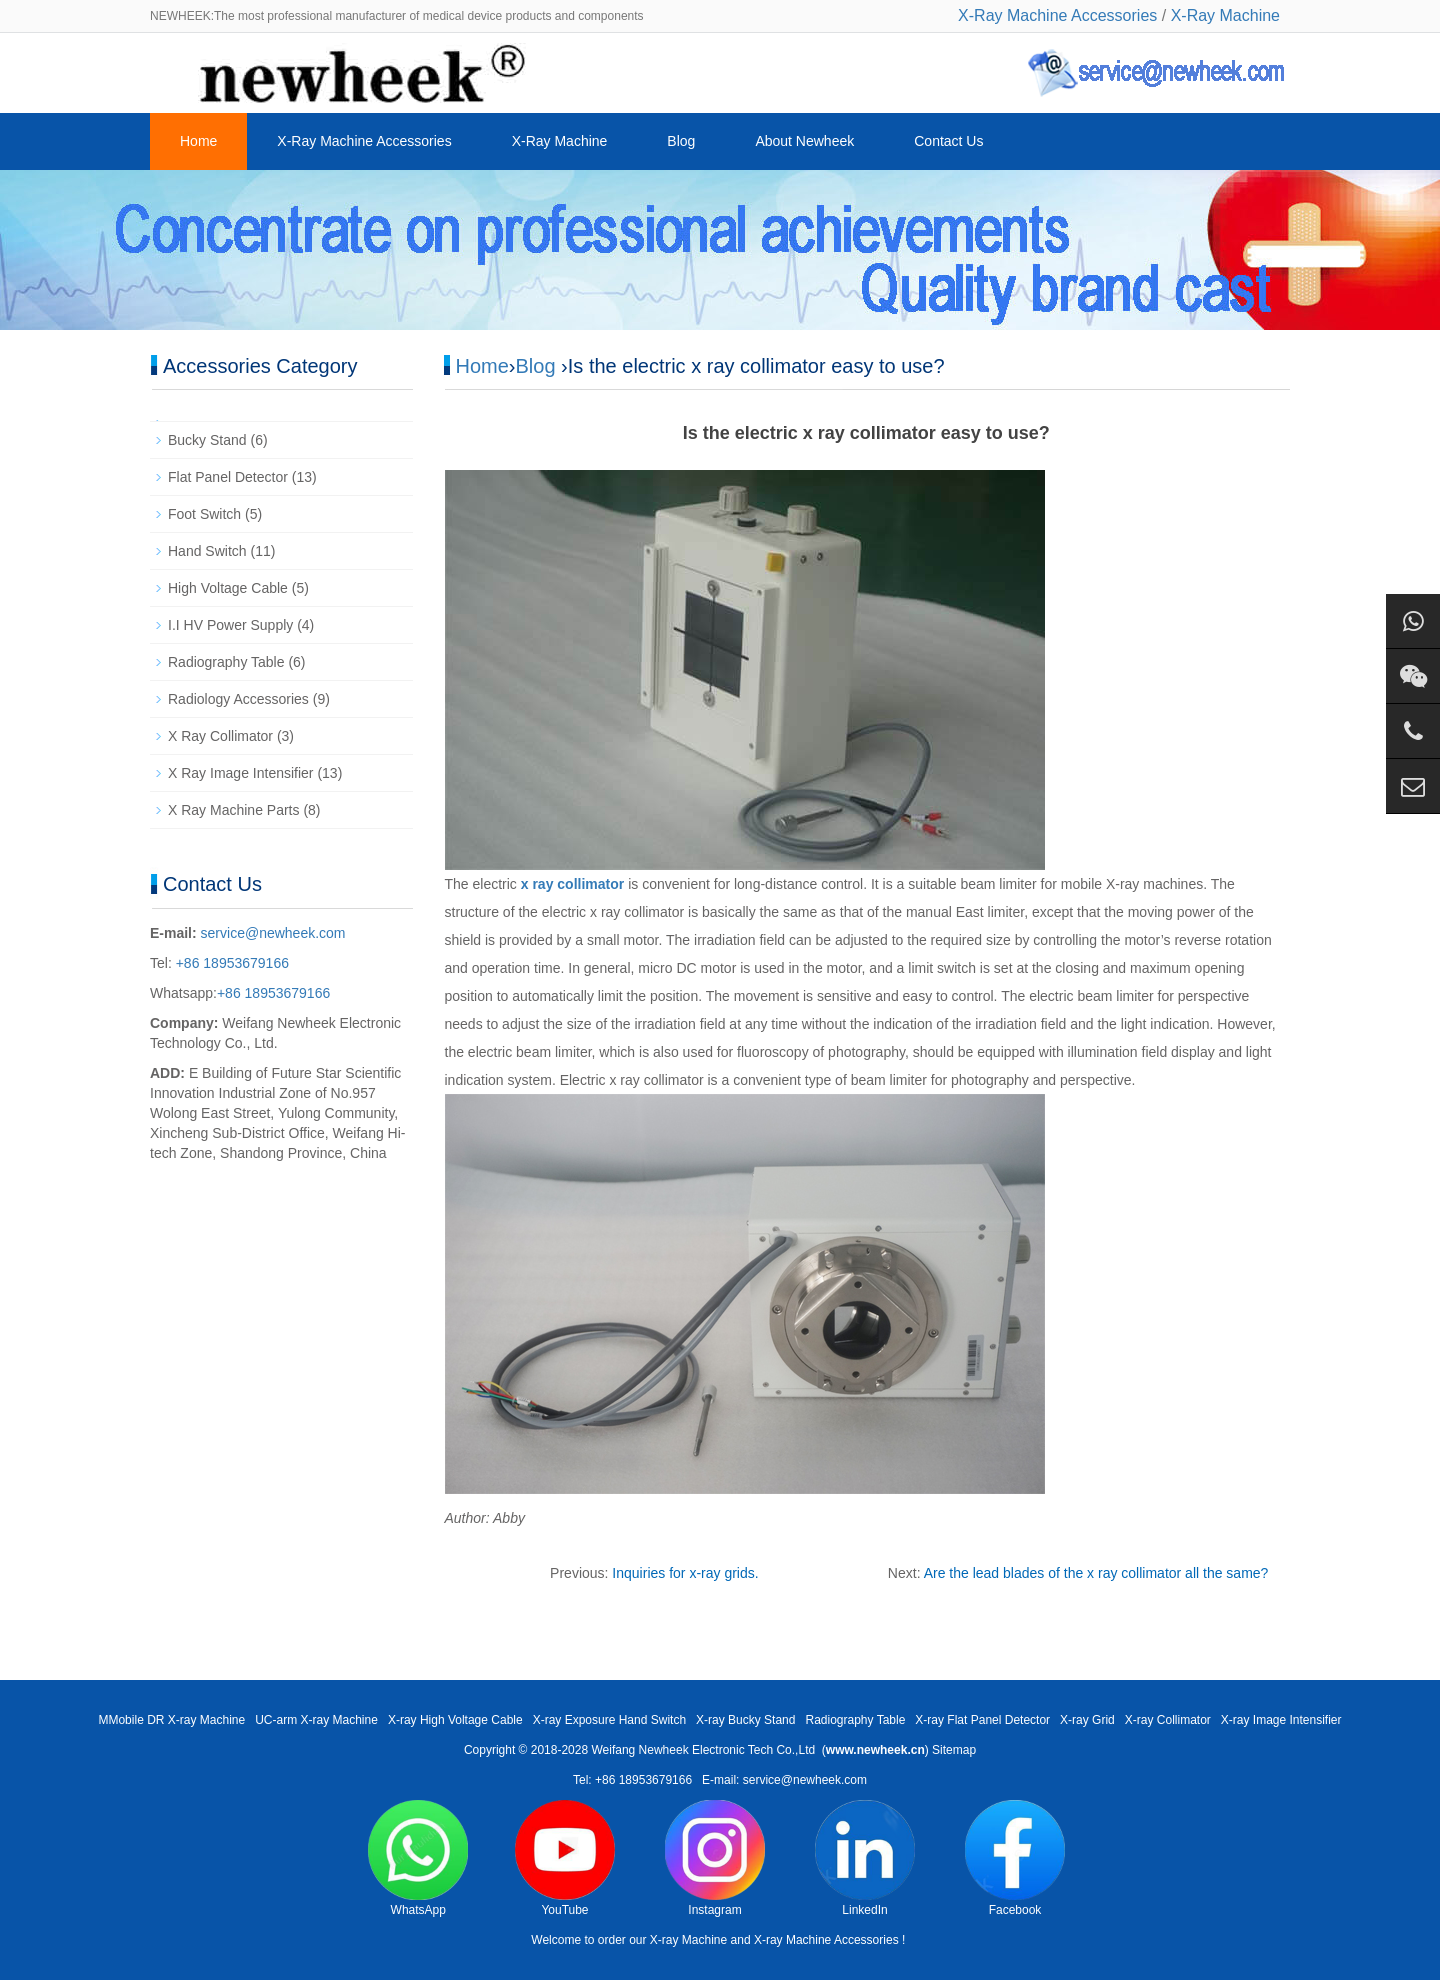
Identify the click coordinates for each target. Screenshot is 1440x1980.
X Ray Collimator (220, 736)
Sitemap (954, 1750)
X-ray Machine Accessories (826, 1940)
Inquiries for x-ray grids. (685, 1573)
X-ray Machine (688, 1940)
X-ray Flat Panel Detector (982, 1720)
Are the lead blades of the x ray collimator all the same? (1096, 1573)
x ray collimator (573, 884)
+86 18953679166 (230, 963)
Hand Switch (207, 551)
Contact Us (948, 141)
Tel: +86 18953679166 (632, 1780)
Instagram (715, 1858)
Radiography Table (226, 662)
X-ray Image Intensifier (1281, 1720)
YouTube (565, 1858)
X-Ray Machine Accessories (1057, 15)
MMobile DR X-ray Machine (171, 1720)
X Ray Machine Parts (234, 810)
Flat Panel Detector (228, 477)
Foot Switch (204, 514)
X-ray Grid (1087, 1720)
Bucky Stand (207, 440)
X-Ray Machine (1225, 15)
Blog (681, 141)
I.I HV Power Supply (230, 625)
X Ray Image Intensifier (241, 773)
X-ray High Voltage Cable (455, 1720)
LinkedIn (865, 1858)
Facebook (1015, 1858)
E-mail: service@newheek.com (784, 1780)
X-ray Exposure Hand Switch (609, 1720)
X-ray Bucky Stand (745, 1720)
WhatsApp (418, 1858)
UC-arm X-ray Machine (316, 1720)
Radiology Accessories (238, 699)
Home (198, 141)
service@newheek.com (273, 933)
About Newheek (804, 141)
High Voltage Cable (228, 588)
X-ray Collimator (1168, 1720)
